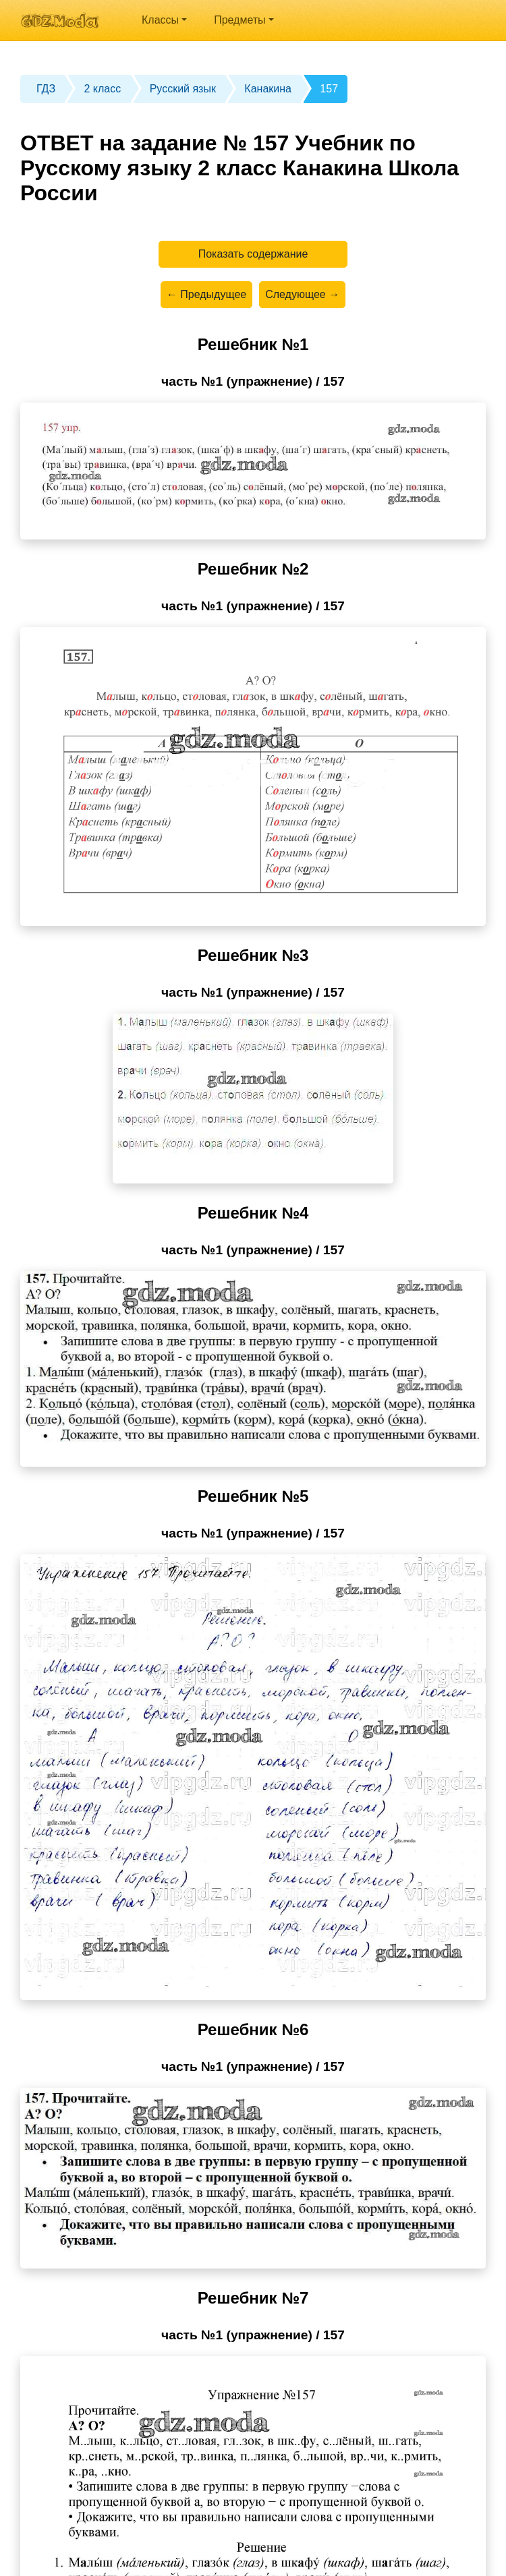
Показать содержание (253, 254)
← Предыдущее (206, 294)
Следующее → (302, 294)
